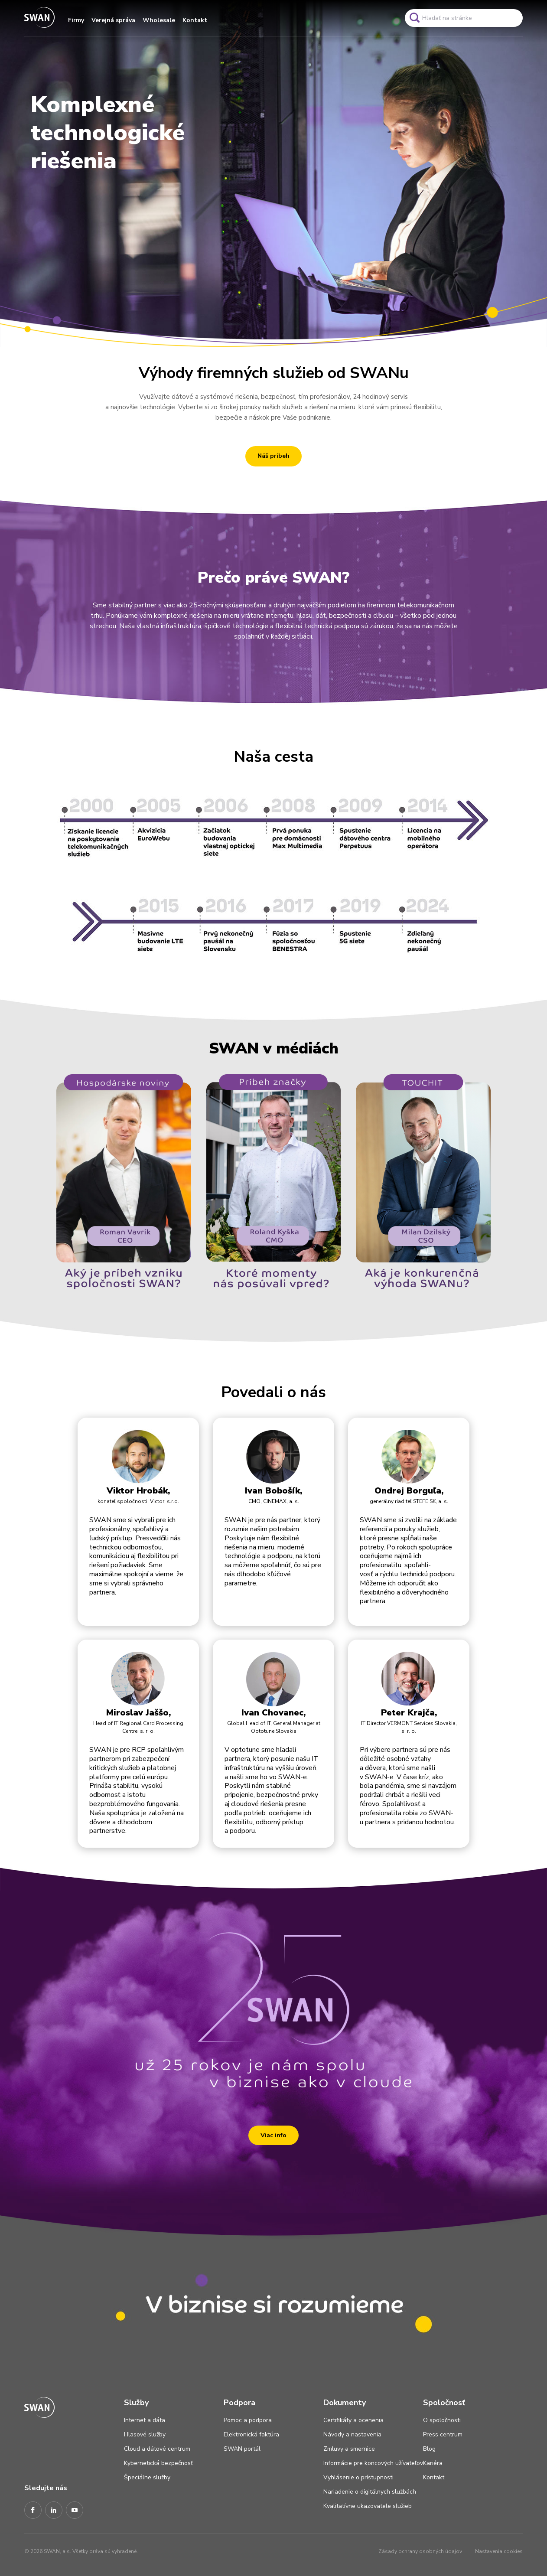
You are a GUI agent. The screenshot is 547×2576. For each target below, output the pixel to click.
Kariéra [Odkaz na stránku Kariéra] (433, 2463)
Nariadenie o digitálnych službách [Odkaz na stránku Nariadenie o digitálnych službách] (369, 2492)
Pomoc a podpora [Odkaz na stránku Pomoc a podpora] (248, 2420)
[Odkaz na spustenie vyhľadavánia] (414, 18)
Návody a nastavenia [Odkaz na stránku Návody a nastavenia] (352, 2434)
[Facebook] (33, 2510)
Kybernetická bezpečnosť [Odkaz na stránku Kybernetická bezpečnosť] (158, 2463)
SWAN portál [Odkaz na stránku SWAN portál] (242, 2449)
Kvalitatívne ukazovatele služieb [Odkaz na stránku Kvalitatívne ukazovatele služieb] (367, 2506)
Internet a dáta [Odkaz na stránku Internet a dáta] (144, 2420)
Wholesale (159, 20)
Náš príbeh (273, 456)
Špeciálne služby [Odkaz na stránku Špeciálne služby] (147, 2477)
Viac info (273, 2135)
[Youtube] (74, 2510)
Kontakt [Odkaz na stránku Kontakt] (433, 2477)
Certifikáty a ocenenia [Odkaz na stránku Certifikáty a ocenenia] (353, 2420)
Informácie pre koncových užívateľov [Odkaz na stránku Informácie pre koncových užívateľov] (373, 2463)
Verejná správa (113, 20)
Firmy (76, 20)
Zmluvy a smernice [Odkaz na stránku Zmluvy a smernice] (349, 2449)
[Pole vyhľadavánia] (464, 18)
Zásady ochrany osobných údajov (420, 2551)
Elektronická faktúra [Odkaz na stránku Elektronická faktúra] (251, 2434)
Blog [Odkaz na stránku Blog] (429, 2449)
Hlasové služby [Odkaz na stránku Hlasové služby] (145, 2434)
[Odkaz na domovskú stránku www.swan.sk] (39, 18)
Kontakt (194, 20)
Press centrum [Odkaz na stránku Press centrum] (442, 2434)
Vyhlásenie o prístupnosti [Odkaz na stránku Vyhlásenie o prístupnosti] (358, 2477)
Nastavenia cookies (499, 2551)
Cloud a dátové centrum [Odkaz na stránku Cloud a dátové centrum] (157, 2449)
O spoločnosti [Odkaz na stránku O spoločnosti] (442, 2420)
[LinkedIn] (53, 2510)
